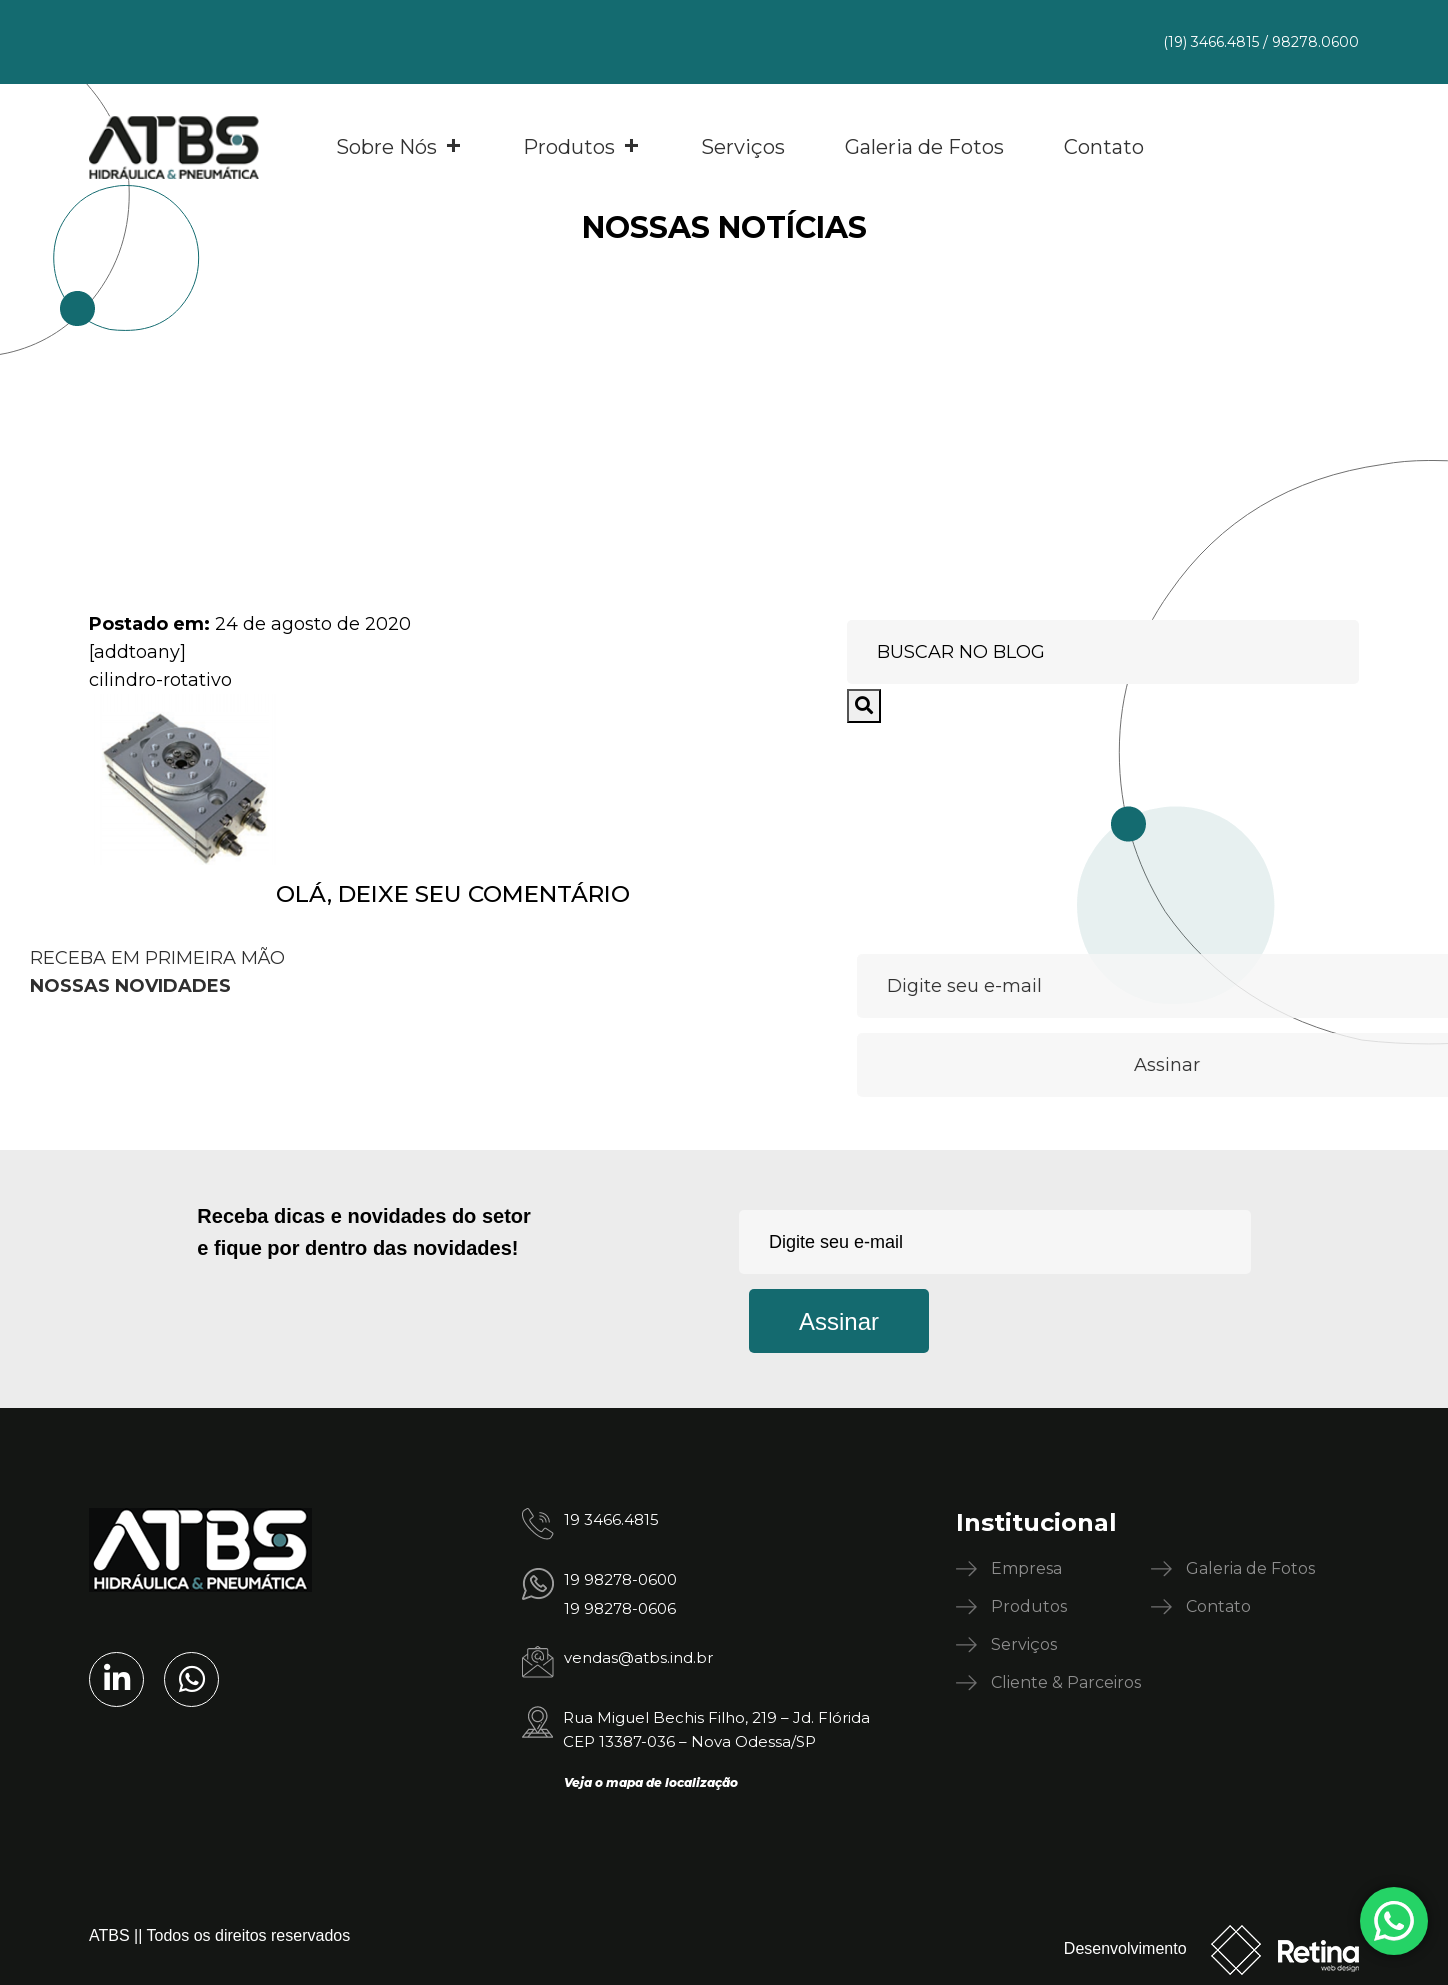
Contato (1104, 147)
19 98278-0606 (620, 1608)
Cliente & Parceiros (1066, 1682)
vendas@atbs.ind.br (638, 1657)
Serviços (743, 147)
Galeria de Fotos (924, 147)
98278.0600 (1315, 42)
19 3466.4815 (611, 1519)
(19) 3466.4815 (1211, 42)
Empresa (1026, 1568)
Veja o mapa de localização (651, 1782)
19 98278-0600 (620, 1579)
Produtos (582, 147)
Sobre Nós (399, 147)
